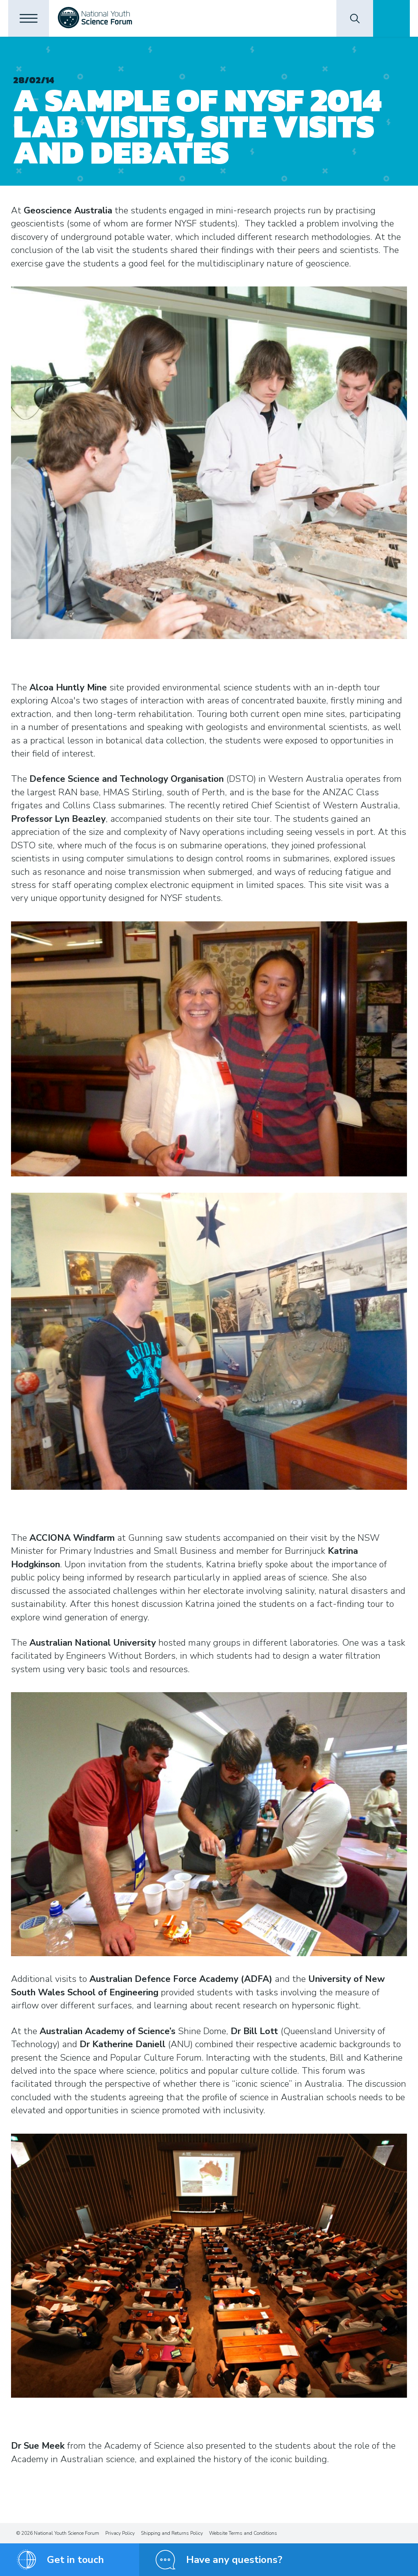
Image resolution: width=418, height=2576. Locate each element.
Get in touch (75, 2559)
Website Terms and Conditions (243, 2533)
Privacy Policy (120, 2533)
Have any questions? (234, 2559)
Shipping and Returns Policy (172, 2533)
